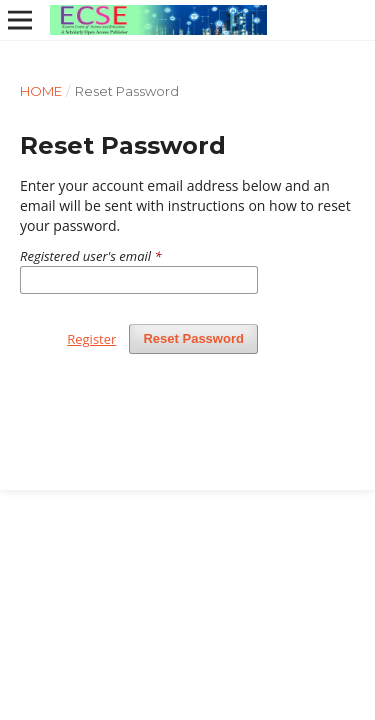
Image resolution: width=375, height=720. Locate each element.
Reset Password (193, 338)
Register (91, 339)
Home (41, 91)
